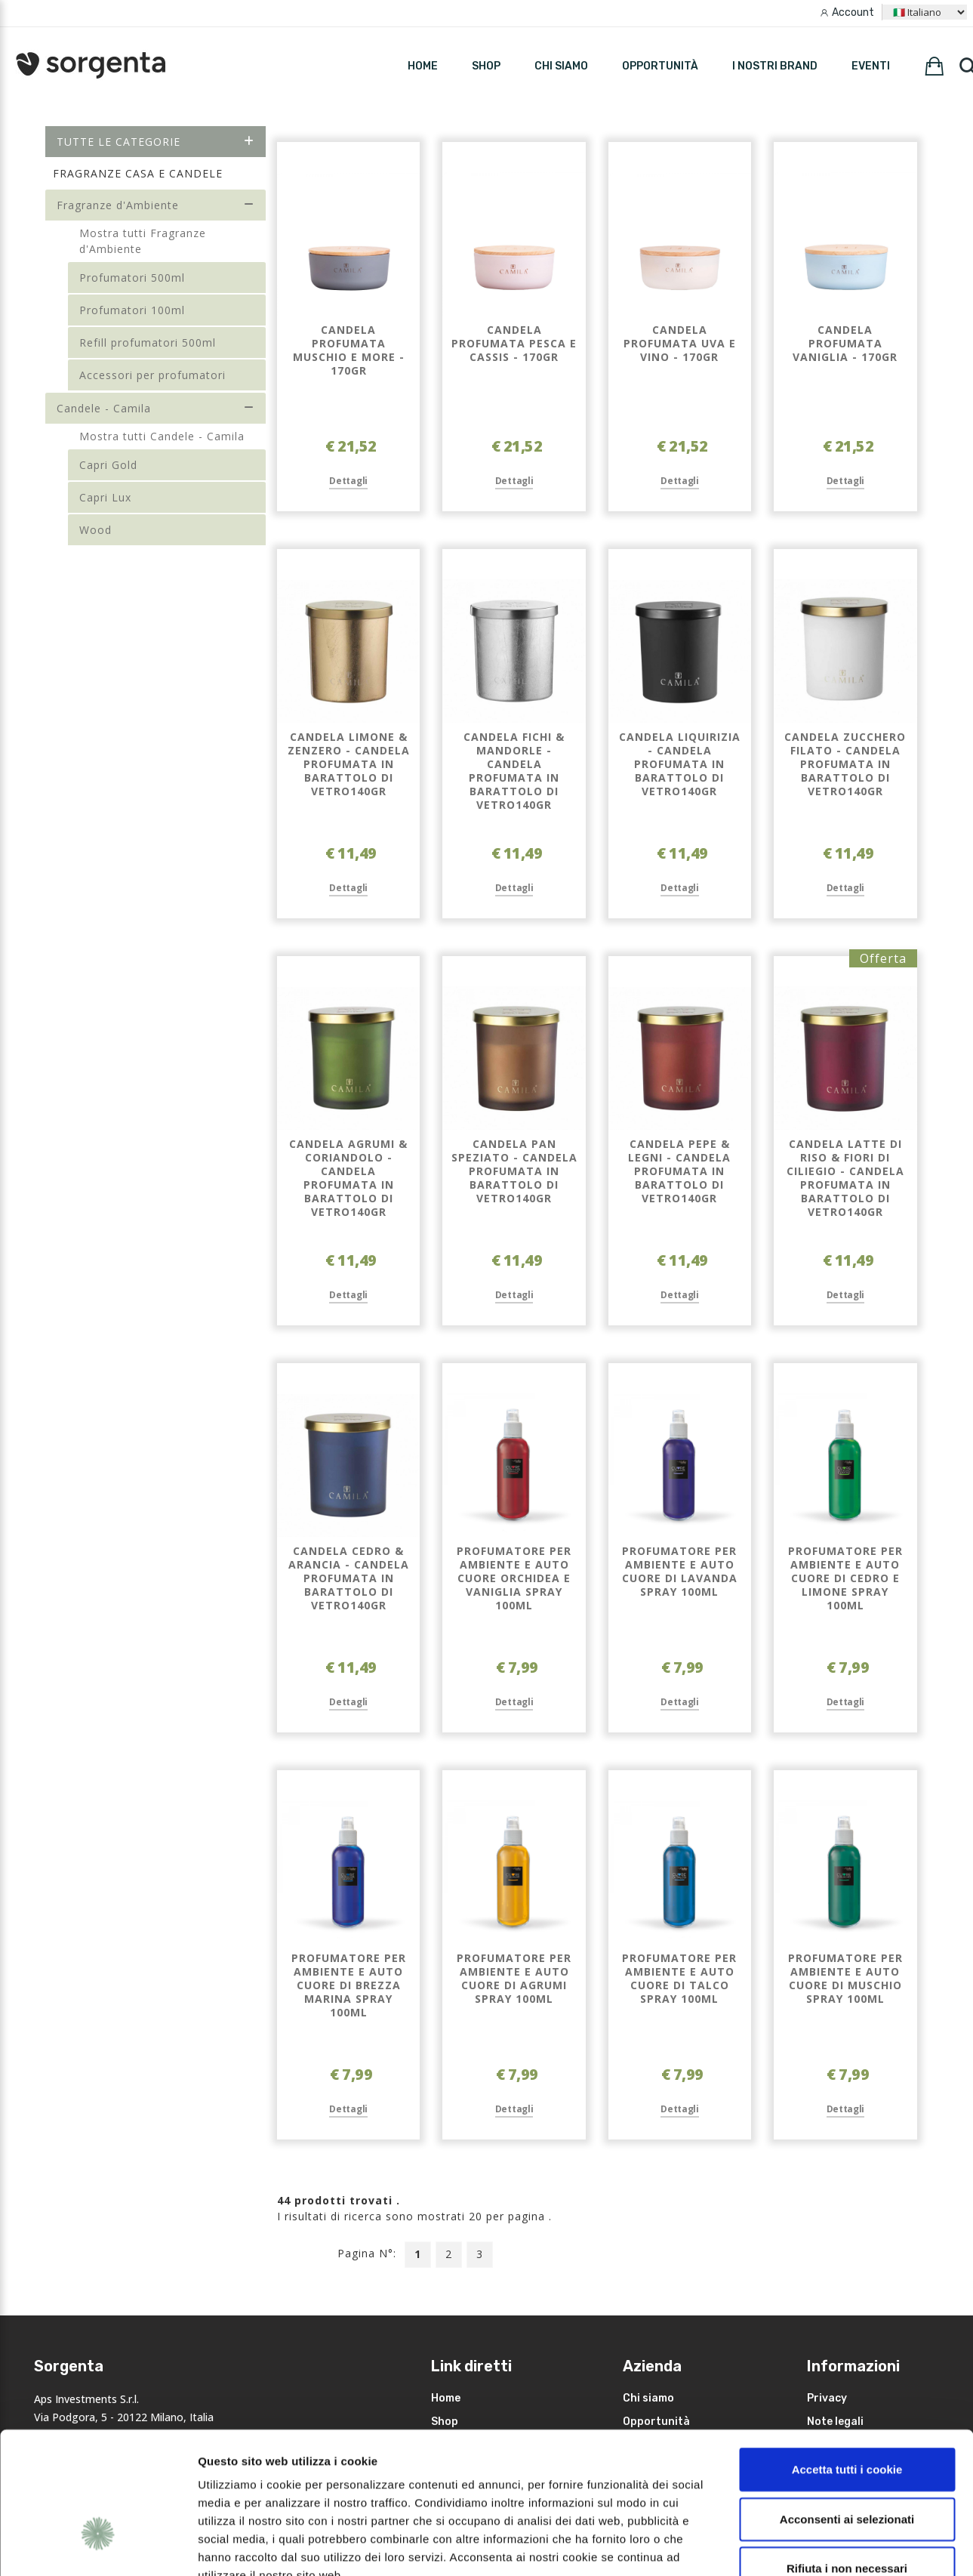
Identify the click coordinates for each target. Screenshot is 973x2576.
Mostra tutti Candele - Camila (162, 436)
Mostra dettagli (801, 2546)
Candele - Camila (156, 408)
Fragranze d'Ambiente (156, 205)
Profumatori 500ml (132, 277)
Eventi (870, 66)
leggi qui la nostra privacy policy (292, 2485)
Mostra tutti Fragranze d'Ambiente (142, 241)
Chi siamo (561, 66)
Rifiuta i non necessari (847, 2460)
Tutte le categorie (156, 141)
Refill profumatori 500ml (147, 342)
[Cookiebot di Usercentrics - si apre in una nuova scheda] (98, 2546)
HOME (423, 66)
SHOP (486, 66)
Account (853, 12)
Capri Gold (108, 465)
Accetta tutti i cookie (847, 2361)
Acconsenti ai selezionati (847, 2411)
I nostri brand (775, 66)
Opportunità (660, 66)
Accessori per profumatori (152, 375)
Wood (95, 530)
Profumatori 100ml (132, 310)
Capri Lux (105, 497)
